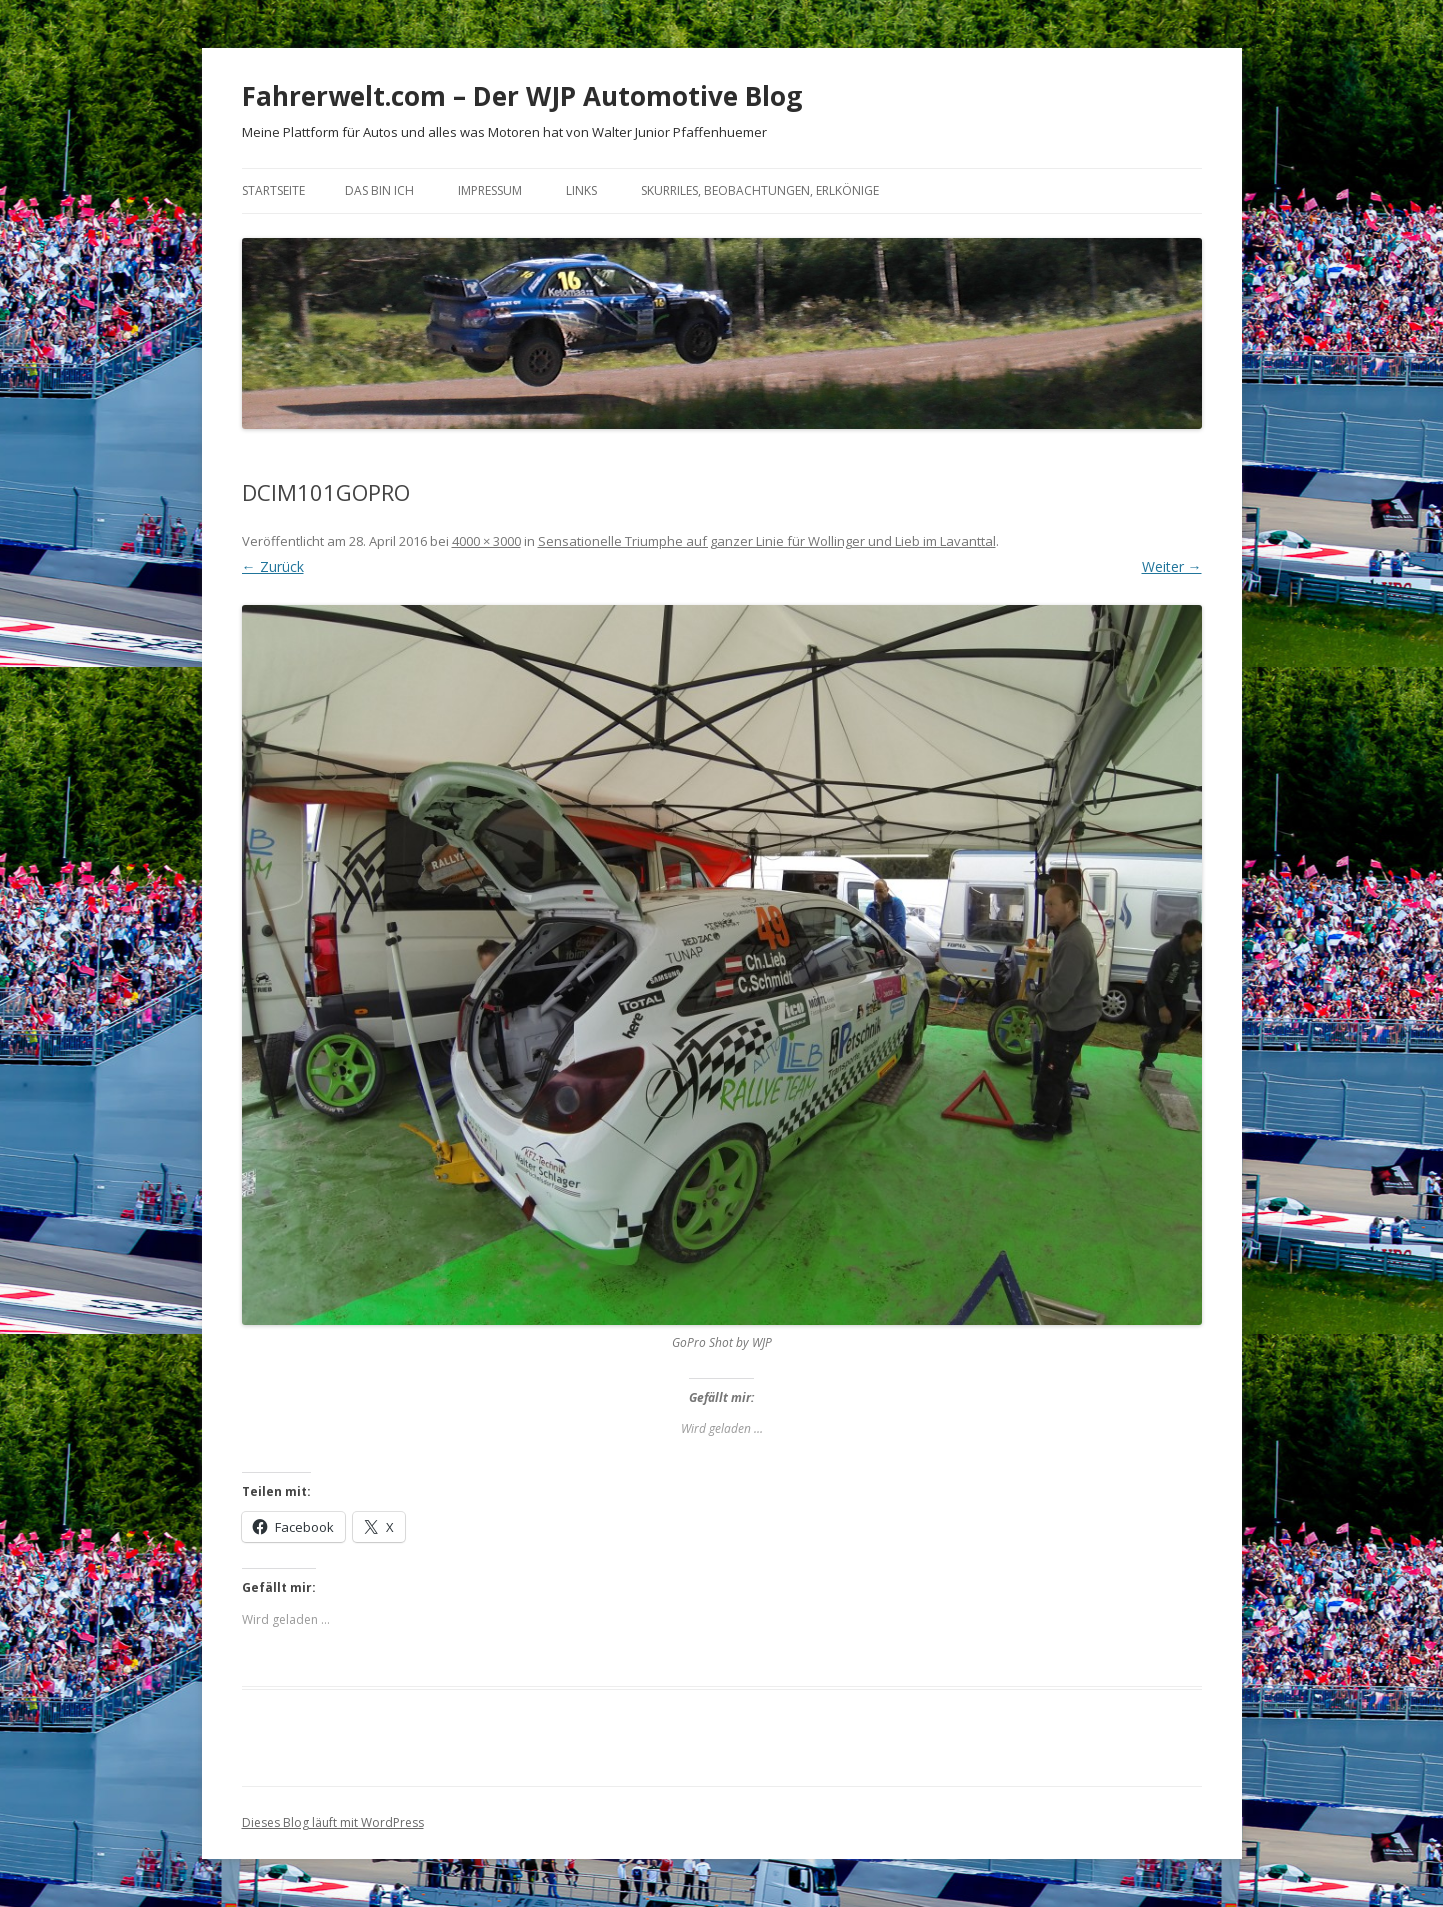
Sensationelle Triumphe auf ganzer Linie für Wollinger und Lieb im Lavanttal (767, 541)
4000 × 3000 (486, 541)
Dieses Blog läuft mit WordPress (333, 1822)
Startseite (273, 190)
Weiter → (1172, 566)
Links (581, 190)
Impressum (490, 190)
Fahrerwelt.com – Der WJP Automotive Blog (522, 96)
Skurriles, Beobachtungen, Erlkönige (760, 190)
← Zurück (273, 566)
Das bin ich (379, 190)
